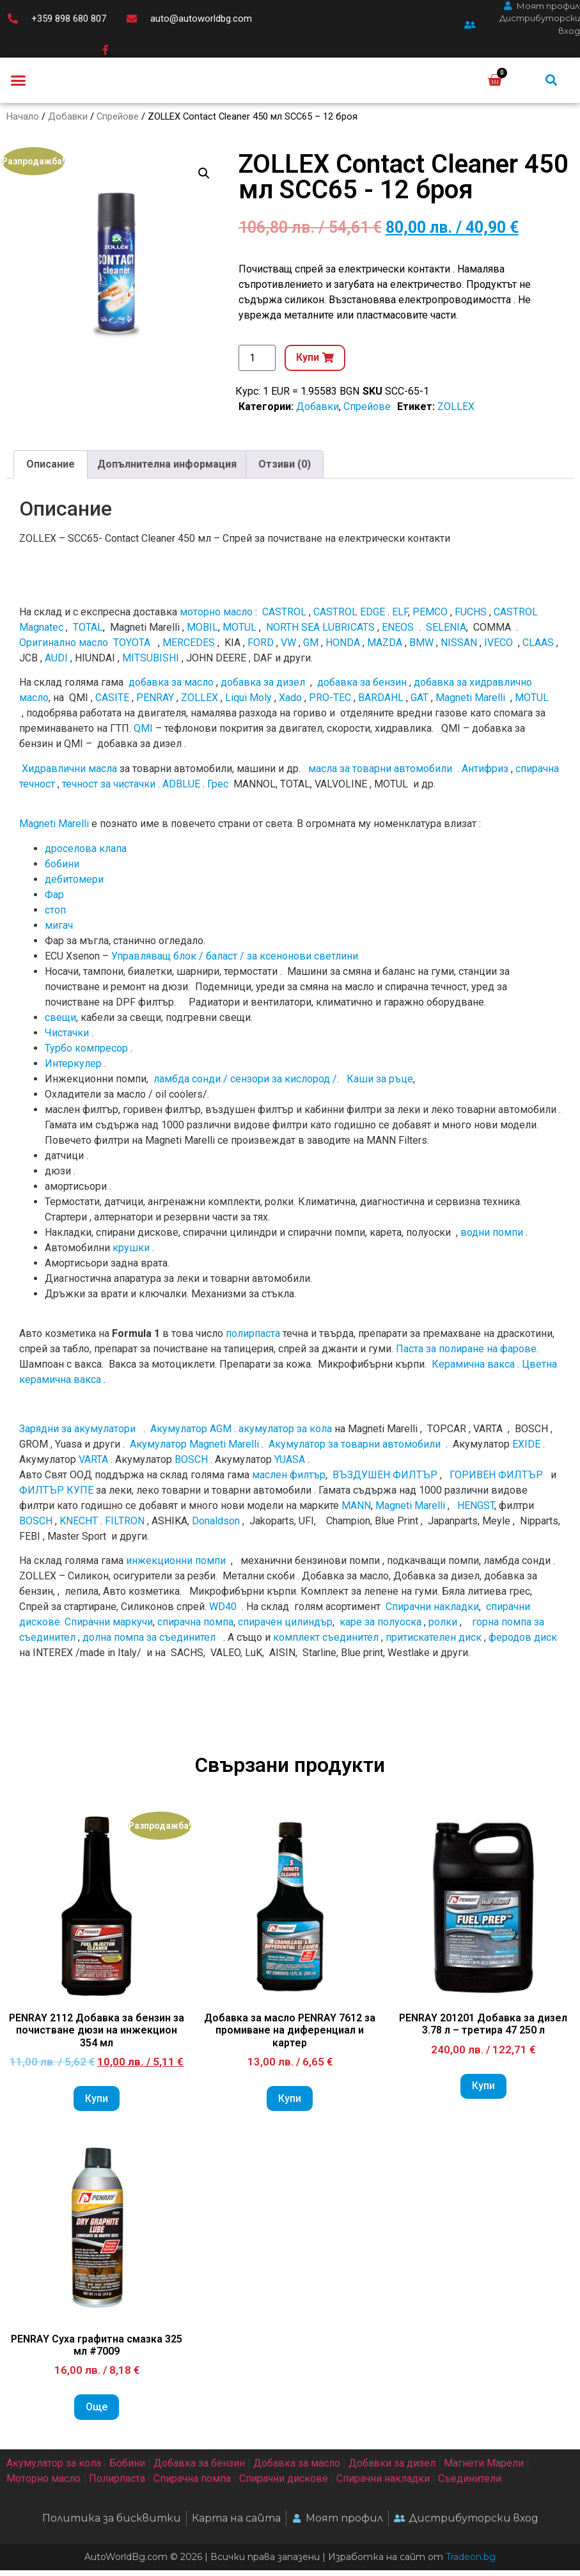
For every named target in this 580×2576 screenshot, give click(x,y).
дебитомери (74, 885)
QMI (143, 735)
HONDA (342, 649)
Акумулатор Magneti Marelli (194, 1450)
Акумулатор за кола (53, 2469)
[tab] (50, 470)
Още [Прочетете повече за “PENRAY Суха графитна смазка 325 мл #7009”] (96, 2413)
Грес (217, 790)
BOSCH (191, 1465)
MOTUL (239, 634)
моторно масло (216, 618)
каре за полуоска (380, 1628)
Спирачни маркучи (109, 1628)
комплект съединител (326, 1644)
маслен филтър (288, 1480)
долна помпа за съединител (149, 1644)
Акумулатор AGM (190, 1434)
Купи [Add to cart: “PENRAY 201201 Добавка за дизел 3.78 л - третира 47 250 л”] (483, 2092)
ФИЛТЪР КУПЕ (56, 1496)
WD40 (223, 1613)
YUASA (289, 1465)
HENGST (475, 1511)
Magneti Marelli (470, 704)
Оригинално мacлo (63, 649)
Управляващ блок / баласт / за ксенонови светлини (234, 962)
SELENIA (446, 634)
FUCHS (471, 618)
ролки (442, 1628)
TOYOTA (131, 649)
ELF (400, 618)
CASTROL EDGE (349, 618)
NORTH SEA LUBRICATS (320, 634)
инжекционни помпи (176, 1567)
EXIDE (526, 1450)
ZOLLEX (455, 412)
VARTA (93, 1465)
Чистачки (67, 1038)
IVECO (498, 649)
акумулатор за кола (285, 1434)
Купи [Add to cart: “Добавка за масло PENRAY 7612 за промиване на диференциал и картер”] (289, 2104)
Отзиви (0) (284, 470)
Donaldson (216, 1527)
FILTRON (125, 1527)
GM (310, 649)
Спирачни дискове (283, 2485)
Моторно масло (43, 2485)
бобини (62, 870)
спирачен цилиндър (285, 1628)
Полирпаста (117, 2485)
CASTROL (284, 618)
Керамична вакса (473, 1370)
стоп (55, 916)
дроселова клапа (86, 854)
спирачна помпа (195, 1628)
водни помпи (491, 1238)
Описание (50, 470)
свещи (60, 1023)
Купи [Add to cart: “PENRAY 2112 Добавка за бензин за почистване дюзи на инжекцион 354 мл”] (96, 2104)
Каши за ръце (378, 1085)
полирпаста (253, 1340)
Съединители (469, 2485)
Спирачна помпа (192, 2485)
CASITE (112, 704)
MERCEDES (188, 649)
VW (288, 649)
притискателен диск (434, 1644)
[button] (18, 83)
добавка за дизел (263, 689)
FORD (260, 649)
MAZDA (384, 649)
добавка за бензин (362, 689)
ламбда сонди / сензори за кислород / (244, 1085)
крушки (131, 1253)
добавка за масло (171, 689)
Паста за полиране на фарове (466, 1355)
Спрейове (118, 122)
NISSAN (459, 649)
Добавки (68, 122)
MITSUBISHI (150, 664)
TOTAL (88, 634)
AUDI (56, 664)
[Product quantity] (257, 364)
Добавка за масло (296, 2469)
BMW (421, 649)
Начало (22, 122)
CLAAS (538, 649)
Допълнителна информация (167, 470)
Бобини (127, 2469)
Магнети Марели (484, 2469)
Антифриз (485, 774)
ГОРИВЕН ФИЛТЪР (496, 1480)
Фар (54, 900)
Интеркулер (73, 1069)
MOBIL (202, 634)
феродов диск (523, 1644)
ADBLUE (181, 790)
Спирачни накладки (432, 1613)
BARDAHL (381, 704)
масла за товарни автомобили (380, 774)
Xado (290, 704)
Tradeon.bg (471, 2562)
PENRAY (155, 704)
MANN (356, 1511)
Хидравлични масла (69, 774)
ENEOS (398, 634)
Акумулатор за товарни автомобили (355, 1450)
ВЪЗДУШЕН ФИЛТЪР (385, 1480)
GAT (419, 704)
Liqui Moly (248, 704)
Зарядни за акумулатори (78, 1434)
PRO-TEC (330, 704)
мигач (59, 931)
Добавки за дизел (392, 2469)
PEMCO (430, 618)
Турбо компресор (86, 1054)
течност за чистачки (108, 790)
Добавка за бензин (199, 2469)
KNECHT (78, 1527)
